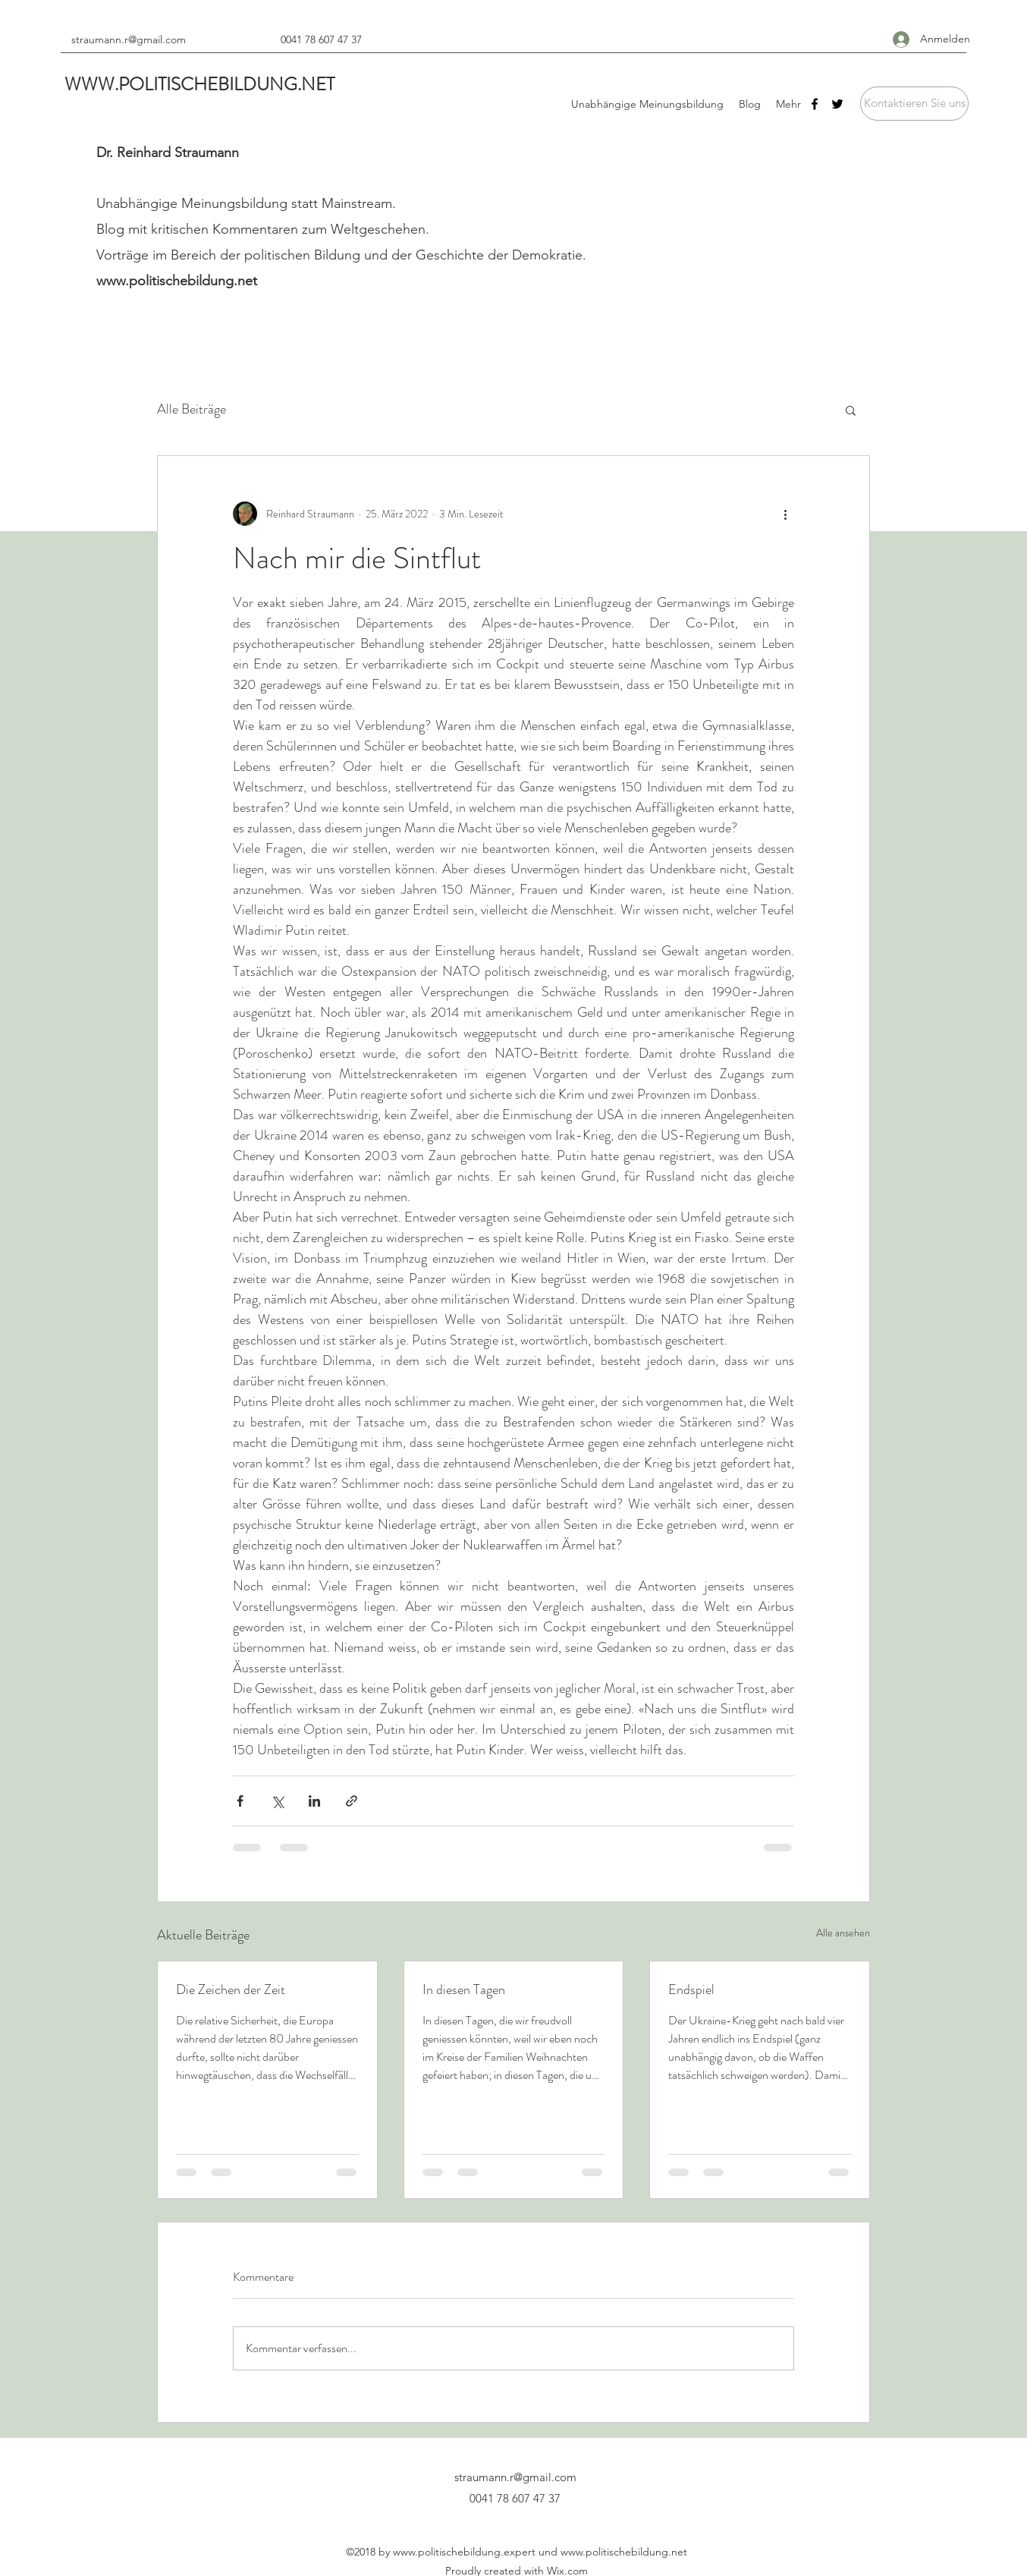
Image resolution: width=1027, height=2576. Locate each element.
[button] (914, 103)
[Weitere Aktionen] (785, 514)
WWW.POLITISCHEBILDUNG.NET (199, 84)
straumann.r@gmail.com (128, 39)
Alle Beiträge (191, 409)
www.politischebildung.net (176, 280)
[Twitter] (837, 104)
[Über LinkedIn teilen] (314, 1801)
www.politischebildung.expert (464, 2552)
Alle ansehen (843, 1932)
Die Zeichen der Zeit (230, 1989)
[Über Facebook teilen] (240, 1801)
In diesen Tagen (463, 1989)
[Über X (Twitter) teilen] (277, 1801)
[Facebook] (814, 104)
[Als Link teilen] (351, 1801)
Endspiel (691, 1989)
